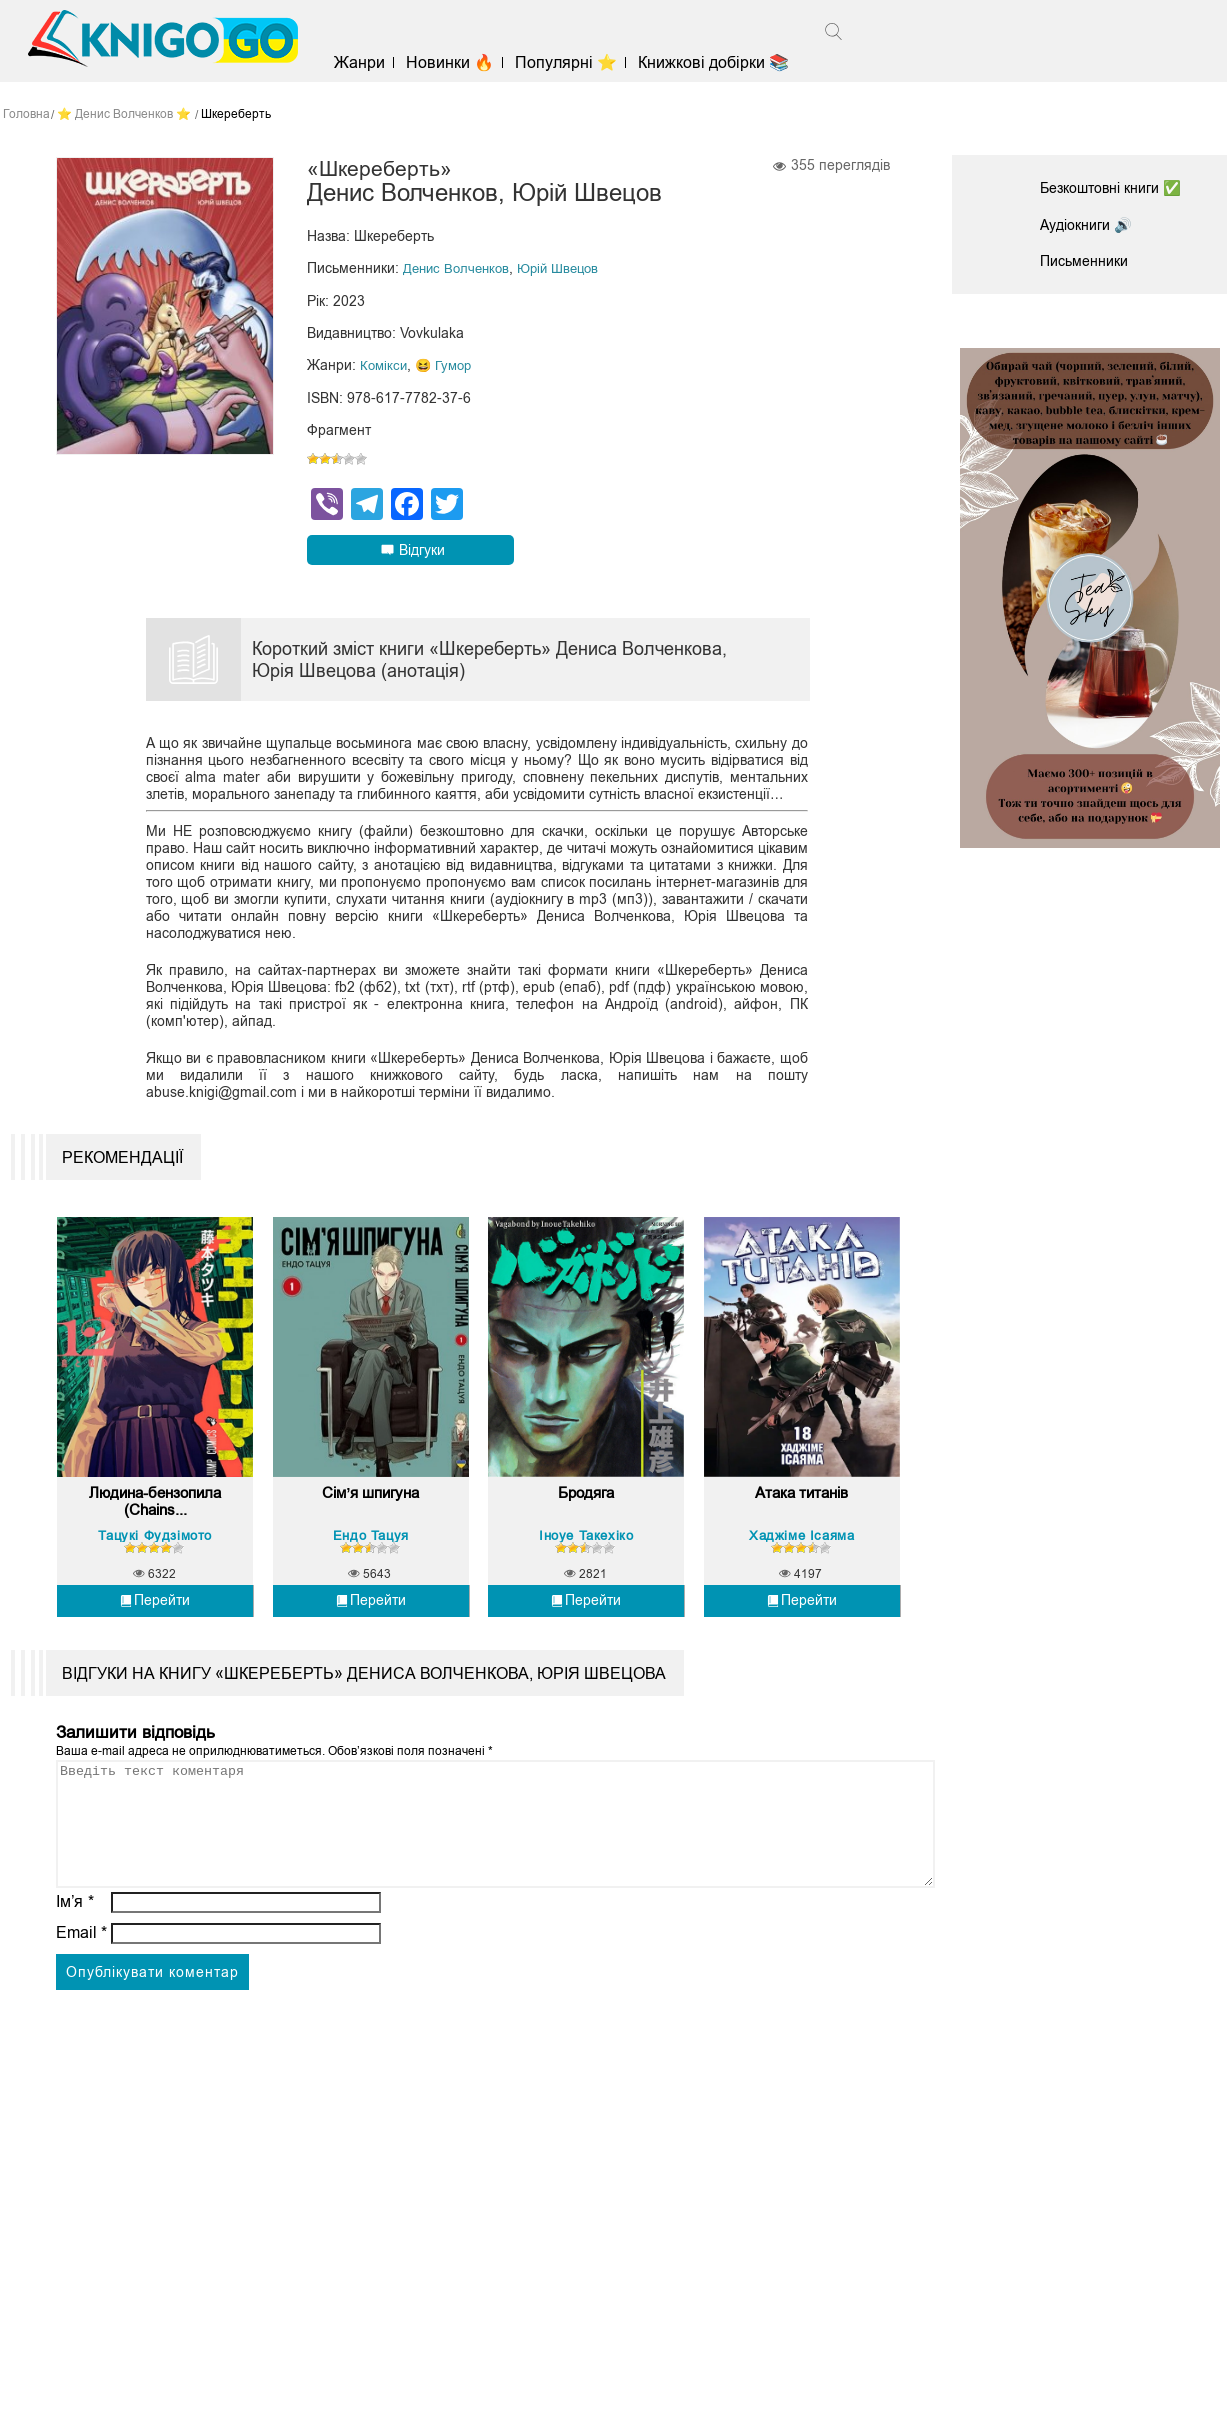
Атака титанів (801, 1539)
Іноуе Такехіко (586, 1578)
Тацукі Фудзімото (155, 1578)
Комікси (385, 368)
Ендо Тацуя (371, 1578)
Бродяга (586, 1539)
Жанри (378, 62)
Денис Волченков (459, 272)
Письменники (1090, 260)
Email (81, 2000)
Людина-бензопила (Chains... (155, 1549)
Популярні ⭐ (585, 62)
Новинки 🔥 (469, 62)
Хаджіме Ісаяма (801, 1578)
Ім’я (75, 1969)
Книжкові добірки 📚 (733, 62)
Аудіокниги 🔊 (1092, 224)
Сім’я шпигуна (370, 1539)
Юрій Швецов (568, 272)
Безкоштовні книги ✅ (1121, 187)
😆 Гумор (448, 368)
